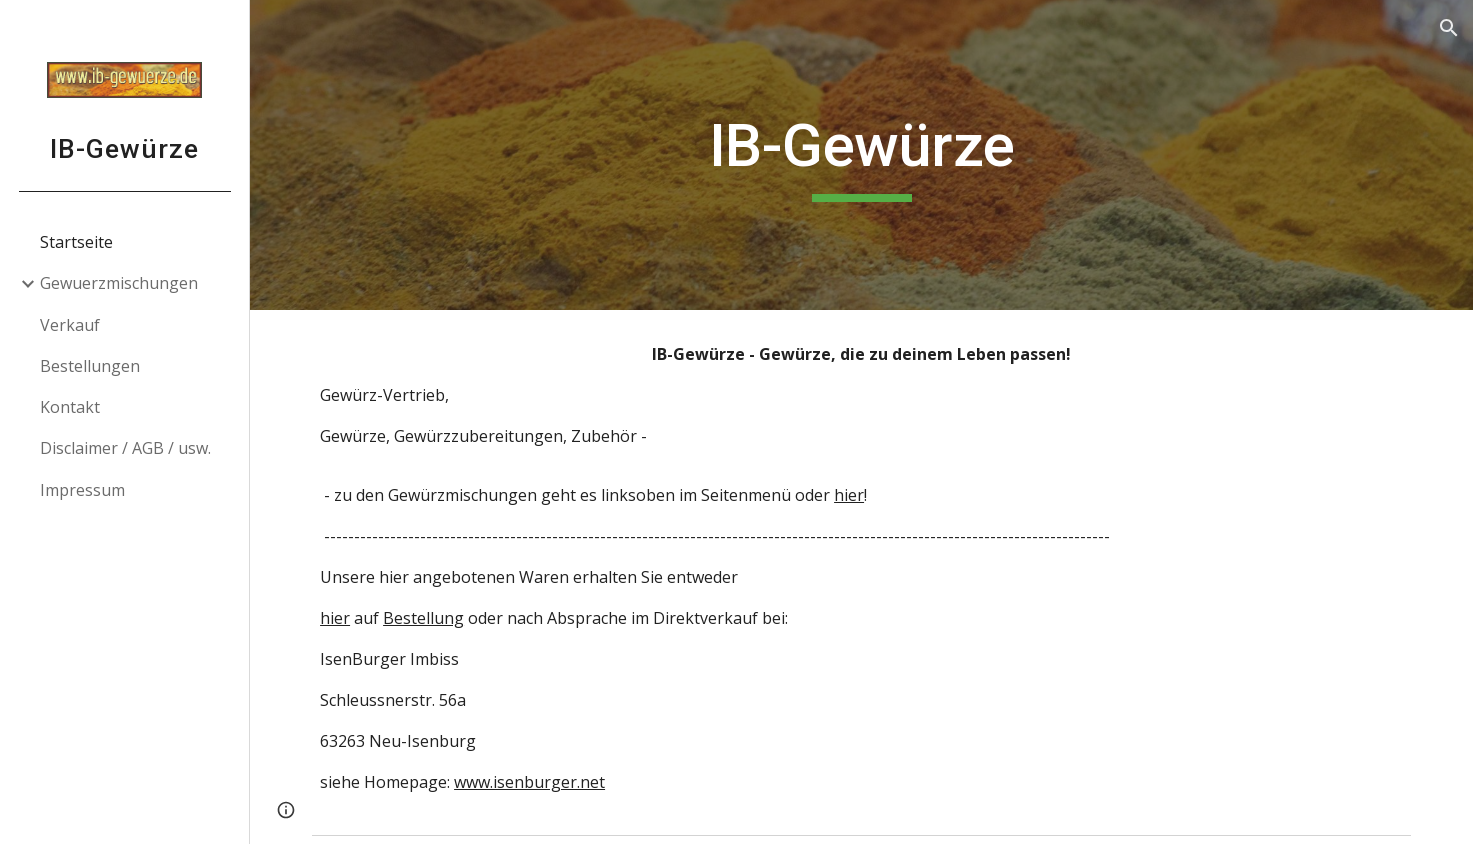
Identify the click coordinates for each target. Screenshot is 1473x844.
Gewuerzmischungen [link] (119, 283)
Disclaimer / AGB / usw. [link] (125, 448)
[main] (861, 155)
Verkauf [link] (70, 325)
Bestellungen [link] (90, 366)
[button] (1449, 28)
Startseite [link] (76, 242)
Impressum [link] (82, 490)
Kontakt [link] (70, 407)
